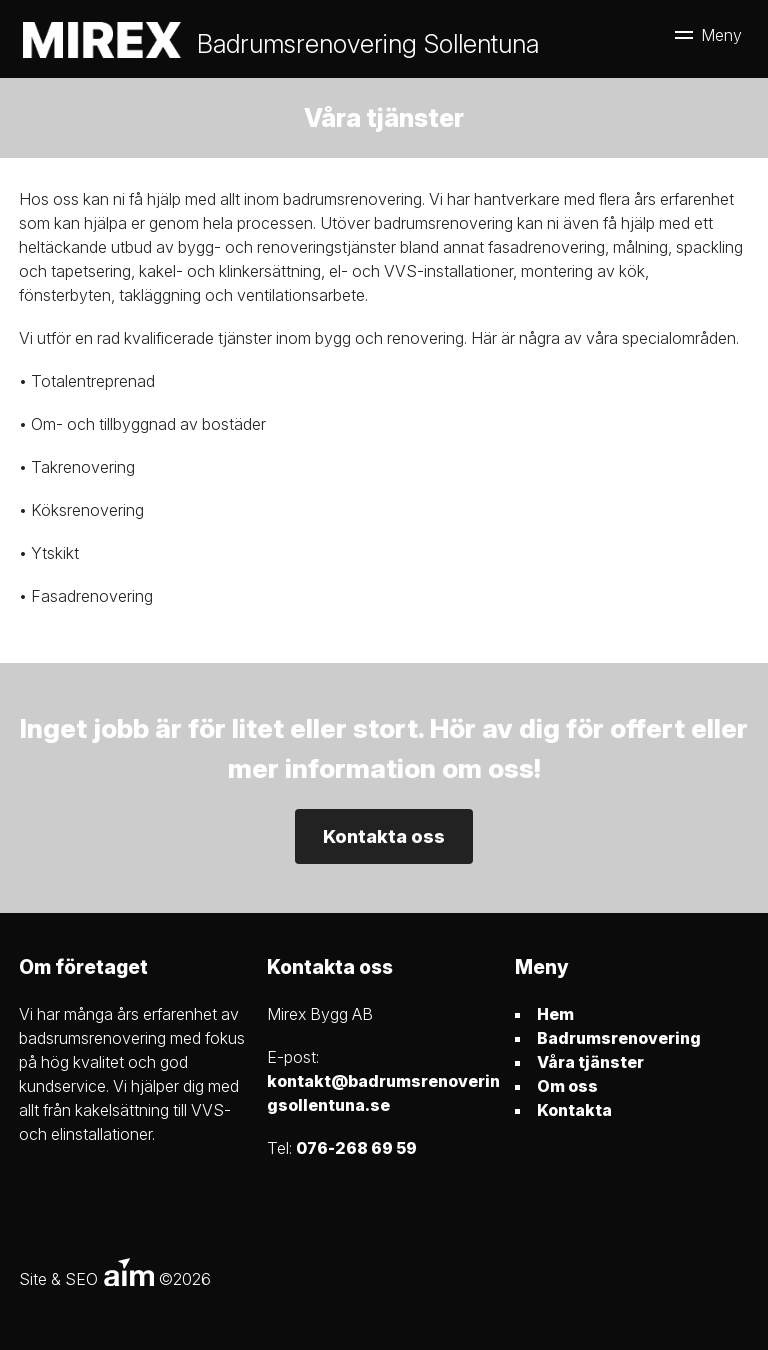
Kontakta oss (384, 836)
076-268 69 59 (356, 1148)
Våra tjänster (590, 1062)
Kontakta (574, 1110)
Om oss (567, 1086)
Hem (555, 1014)
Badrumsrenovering (619, 1038)
